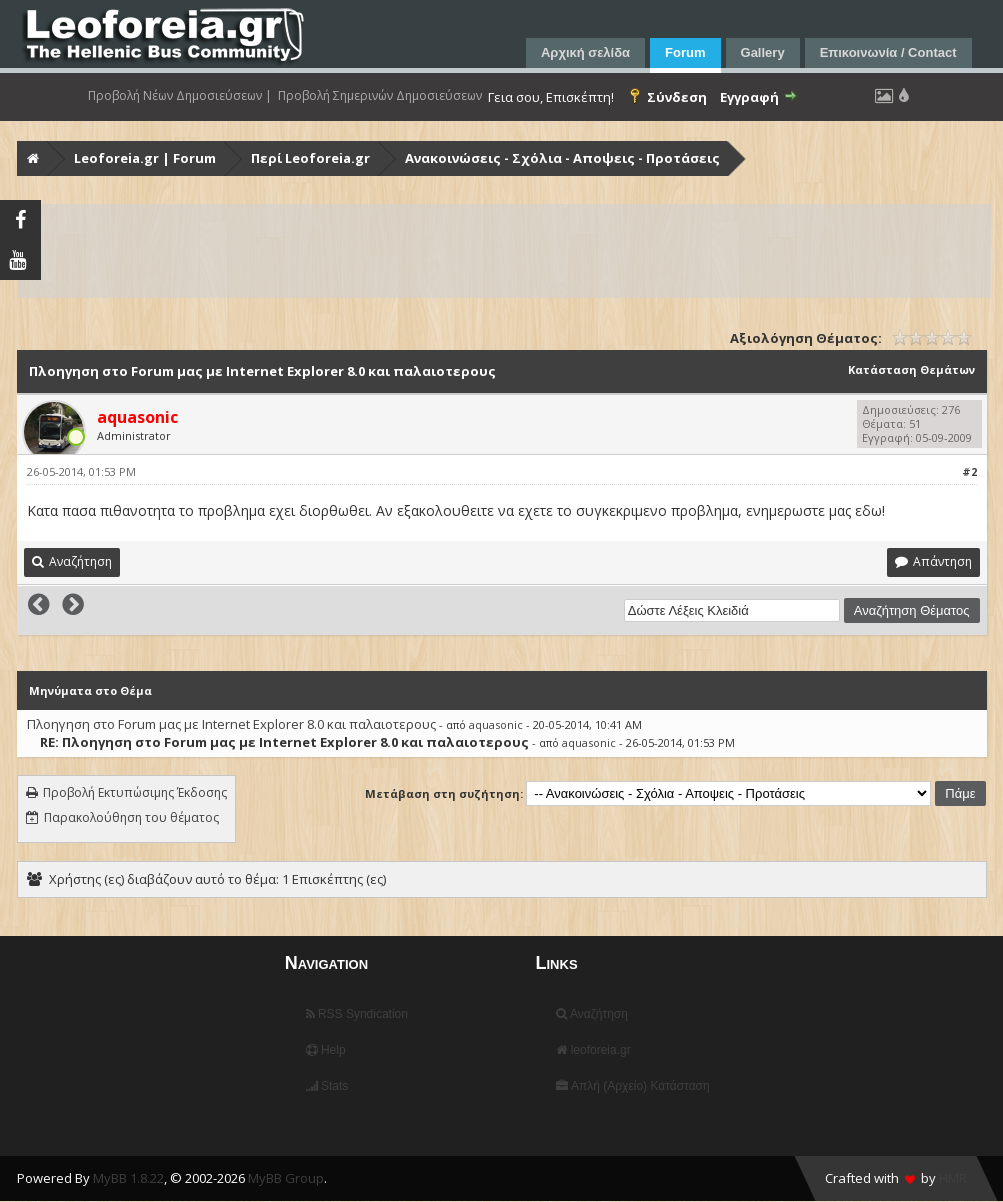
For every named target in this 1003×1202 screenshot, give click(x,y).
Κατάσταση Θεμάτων (911, 369)
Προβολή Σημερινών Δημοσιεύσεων (380, 96)
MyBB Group (286, 1178)
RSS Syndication (357, 1014)
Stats (327, 1086)
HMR (953, 1178)
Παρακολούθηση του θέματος (131, 817)
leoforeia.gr (593, 1050)
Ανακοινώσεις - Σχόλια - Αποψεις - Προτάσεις (562, 158)
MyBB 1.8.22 (128, 1178)
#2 (969, 471)
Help (326, 1050)
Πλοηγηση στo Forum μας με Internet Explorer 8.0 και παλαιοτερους (231, 724)
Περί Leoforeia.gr (310, 158)
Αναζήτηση (592, 1014)
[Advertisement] (504, 251)
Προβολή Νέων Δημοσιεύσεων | (180, 96)
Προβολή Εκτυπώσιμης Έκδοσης (135, 792)
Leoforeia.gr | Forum (145, 158)
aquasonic (496, 724)
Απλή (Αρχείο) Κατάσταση (632, 1086)
